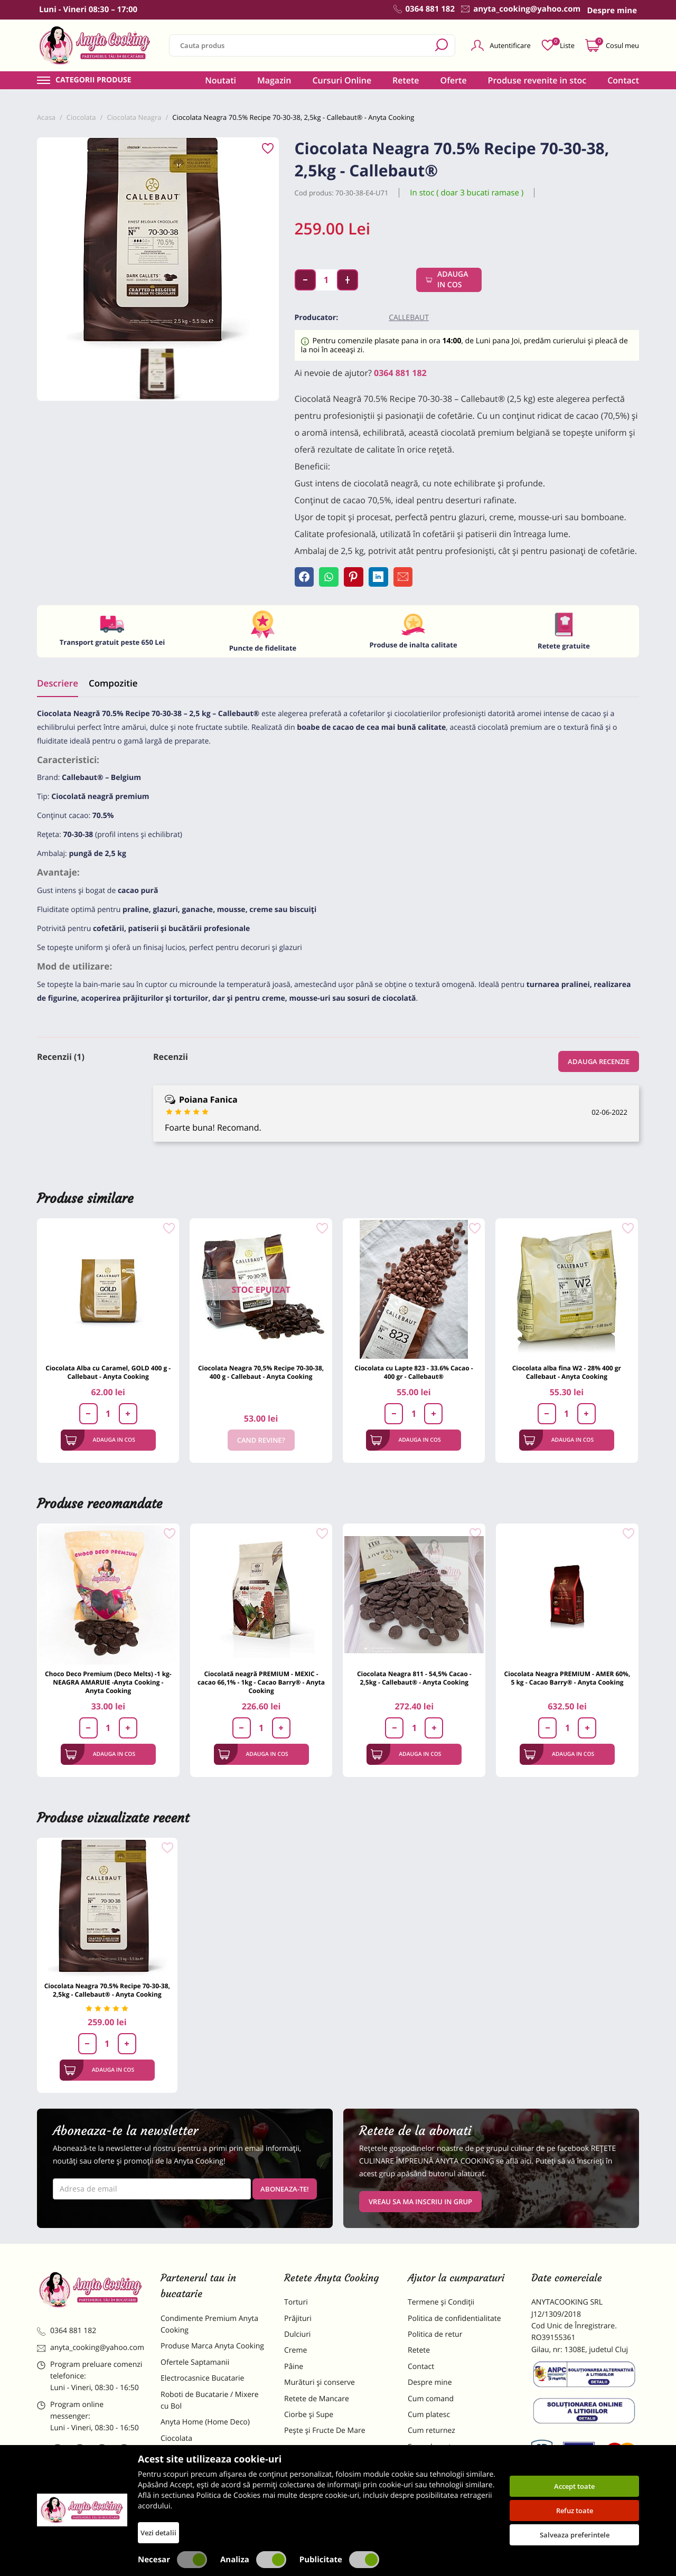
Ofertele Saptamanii (195, 2367)
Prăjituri (298, 2323)
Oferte (453, 80)
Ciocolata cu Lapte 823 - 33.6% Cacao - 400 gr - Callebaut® (413, 1377)
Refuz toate (574, 2510)
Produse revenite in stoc (537, 80)
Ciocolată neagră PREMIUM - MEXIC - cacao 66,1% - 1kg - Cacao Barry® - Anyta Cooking (261, 1686)
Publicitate (339, 2559)
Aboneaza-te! (284, 2193)
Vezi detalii (158, 2532)
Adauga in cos (449, 280)
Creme (295, 2355)
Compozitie (113, 687)
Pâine (293, 2371)
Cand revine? (261, 1445)
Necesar (172, 2559)
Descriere (57, 687)
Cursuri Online (341, 80)
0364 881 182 (400, 373)
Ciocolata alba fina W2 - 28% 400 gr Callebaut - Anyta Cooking (566, 1377)
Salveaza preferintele (574, 2535)
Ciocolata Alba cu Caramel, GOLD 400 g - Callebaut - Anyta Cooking (108, 1377)
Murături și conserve (319, 2387)
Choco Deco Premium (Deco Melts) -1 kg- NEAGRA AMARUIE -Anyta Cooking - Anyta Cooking (108, 1686)
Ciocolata (176, 2443)
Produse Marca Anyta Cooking (212, 2351)
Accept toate (574, 2486)
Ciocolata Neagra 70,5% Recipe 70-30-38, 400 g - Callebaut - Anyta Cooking (261, 1377)
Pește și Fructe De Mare (324, 2435)
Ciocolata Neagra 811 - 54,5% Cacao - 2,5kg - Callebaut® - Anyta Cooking (414, 1682)
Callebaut (409, 318)
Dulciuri (297, 2339)
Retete (405, 80)
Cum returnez (431, 2435)
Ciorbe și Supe (308, 2419)
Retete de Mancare (316, 2403)
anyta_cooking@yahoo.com (90, 2352)
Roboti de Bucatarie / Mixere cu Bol (210, 2404)
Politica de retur (435, 2339)
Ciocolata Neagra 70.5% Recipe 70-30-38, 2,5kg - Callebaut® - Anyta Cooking (107, 1994)
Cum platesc (429, 2419)
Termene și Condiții (441, 2306)
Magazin (274, 80)
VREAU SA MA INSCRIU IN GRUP (420, 2206)
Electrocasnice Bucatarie (202, 2382)
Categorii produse (93, 80)
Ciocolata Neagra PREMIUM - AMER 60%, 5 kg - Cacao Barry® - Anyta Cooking (567, 1682)
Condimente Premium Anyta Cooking (209, 2328)
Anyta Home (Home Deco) (205, 2427)
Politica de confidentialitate (454, 2323)
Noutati (220, 80)
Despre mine (430, 2387)
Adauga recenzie (599, 1065)
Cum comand (431, 2403)
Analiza (253, 2559)
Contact (623, 80)
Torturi (296, 2306)
